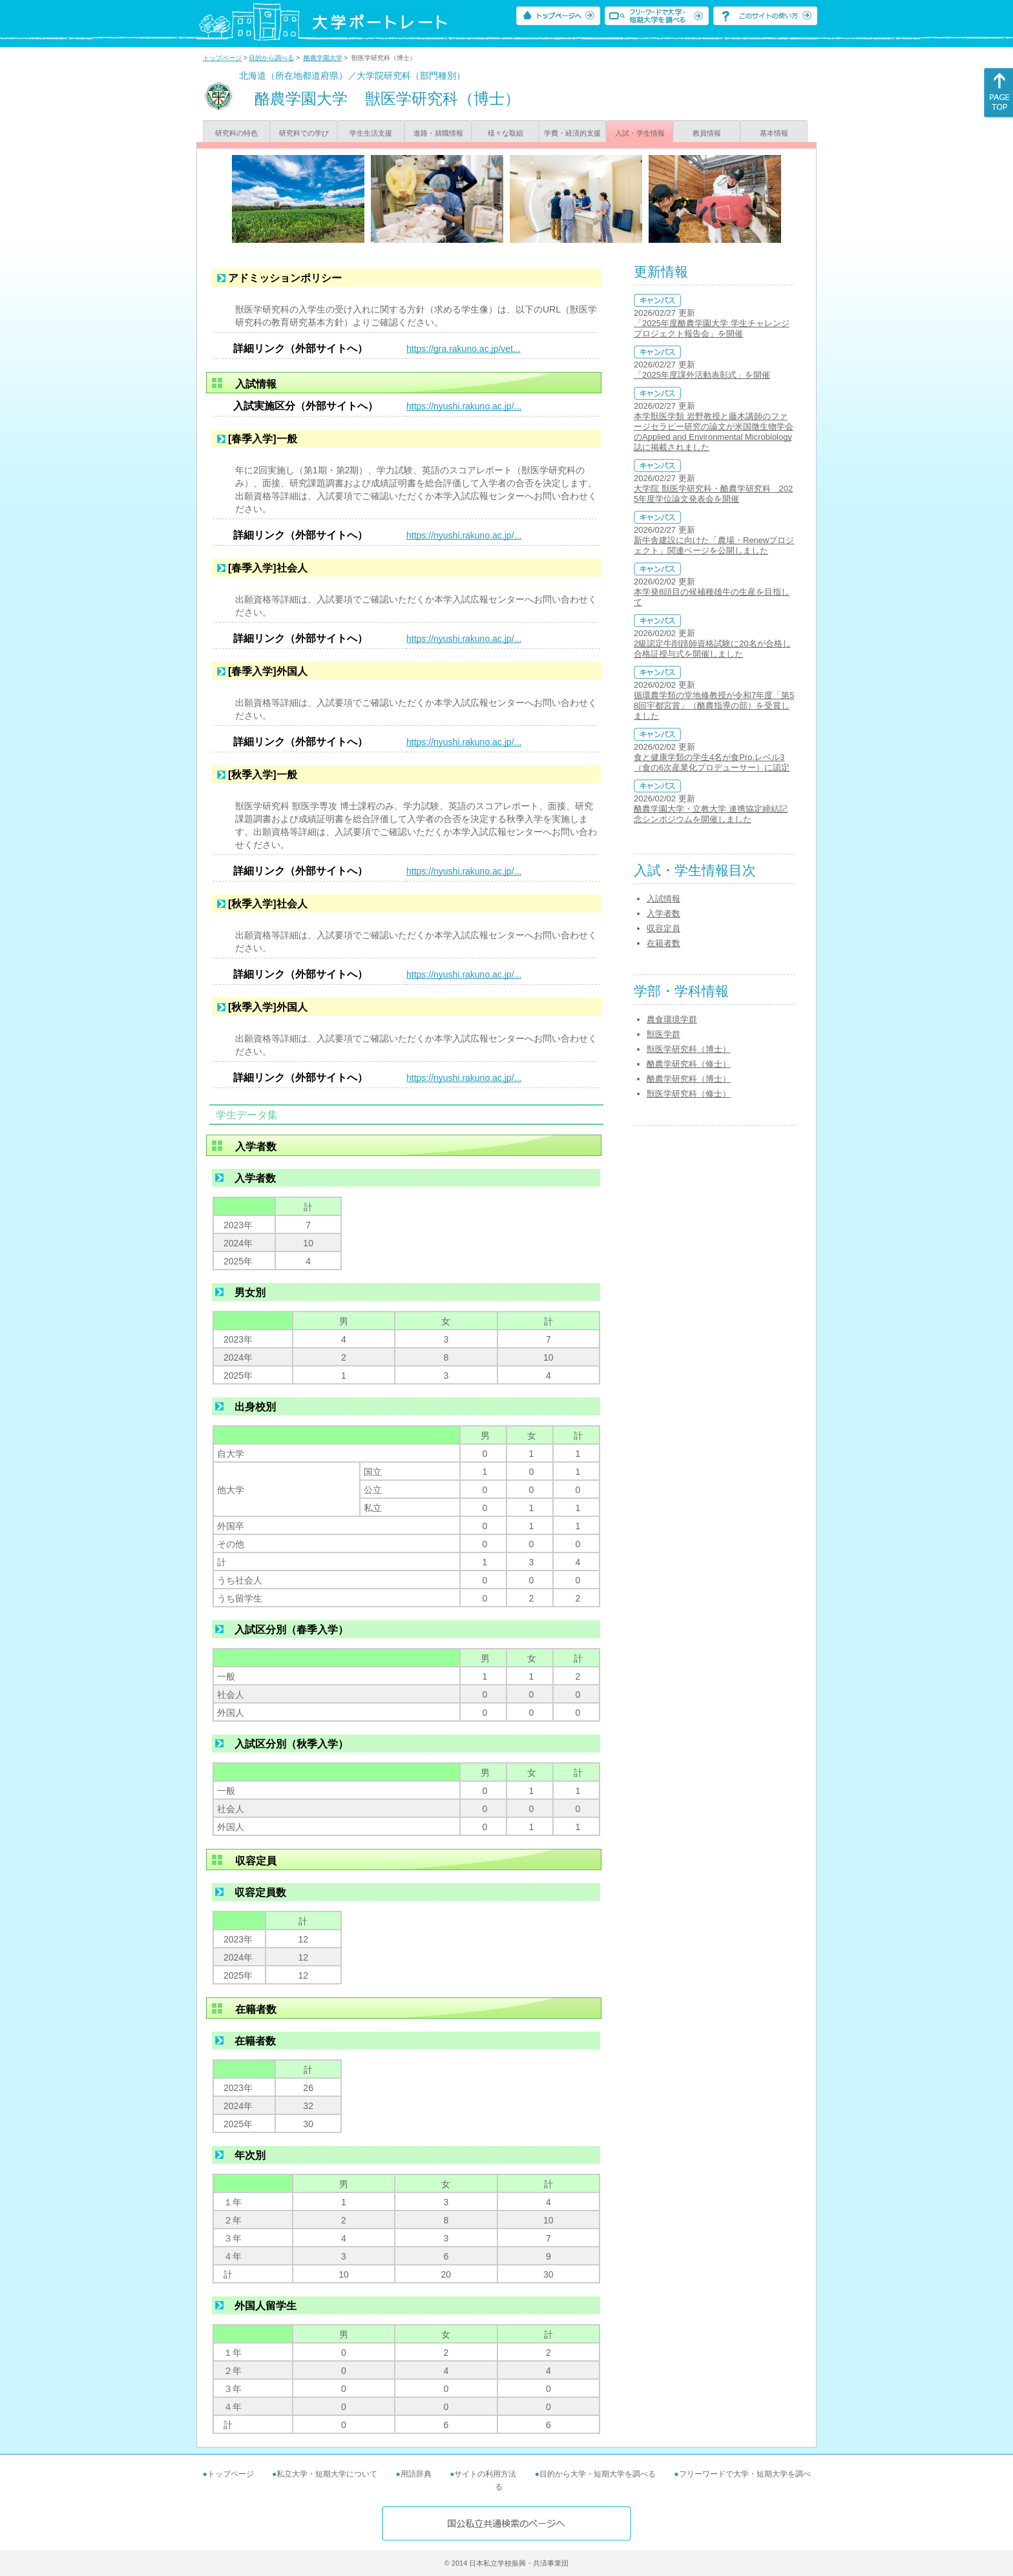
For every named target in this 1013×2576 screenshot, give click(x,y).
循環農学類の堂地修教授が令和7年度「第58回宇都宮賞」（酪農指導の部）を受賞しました (714, 705)
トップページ (222, 57)
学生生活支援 (371, 133)
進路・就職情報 (438, 133)
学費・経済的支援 (572, 133)
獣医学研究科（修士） (689, 1093)
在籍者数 (663, 943)
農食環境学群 (672, 1019)
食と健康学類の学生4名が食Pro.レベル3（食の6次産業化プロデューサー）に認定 (711, 762)
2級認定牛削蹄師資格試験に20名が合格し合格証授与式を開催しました (712, 649)
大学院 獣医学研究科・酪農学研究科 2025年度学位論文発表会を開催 (713, 494)
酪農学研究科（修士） (689, 1064)
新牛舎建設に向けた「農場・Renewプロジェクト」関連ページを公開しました (714, 545)
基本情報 (774, 133)
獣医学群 (663, 1034)
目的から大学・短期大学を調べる (597, 2473)
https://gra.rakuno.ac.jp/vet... (463, 349)
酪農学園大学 (323, 57)
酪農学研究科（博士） (689, 1079)
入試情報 (663, 898)
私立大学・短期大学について (327, 2473)
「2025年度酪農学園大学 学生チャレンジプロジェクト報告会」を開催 (711, 328)
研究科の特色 (236, 133)
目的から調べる (271, 57)
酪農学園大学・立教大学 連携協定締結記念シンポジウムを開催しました (711, 814)
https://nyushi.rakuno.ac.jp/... (463, 406)
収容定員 (663, 928)
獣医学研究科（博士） (689, 1049)
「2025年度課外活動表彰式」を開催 (702, 375)
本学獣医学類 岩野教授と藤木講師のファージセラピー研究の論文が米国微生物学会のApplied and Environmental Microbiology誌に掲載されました (713, 431)
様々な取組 (505, 133)
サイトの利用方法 (485, 2473)
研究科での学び (304, 133)
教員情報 (707, 133)
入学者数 (663, 913)
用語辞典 (416, 2473)
